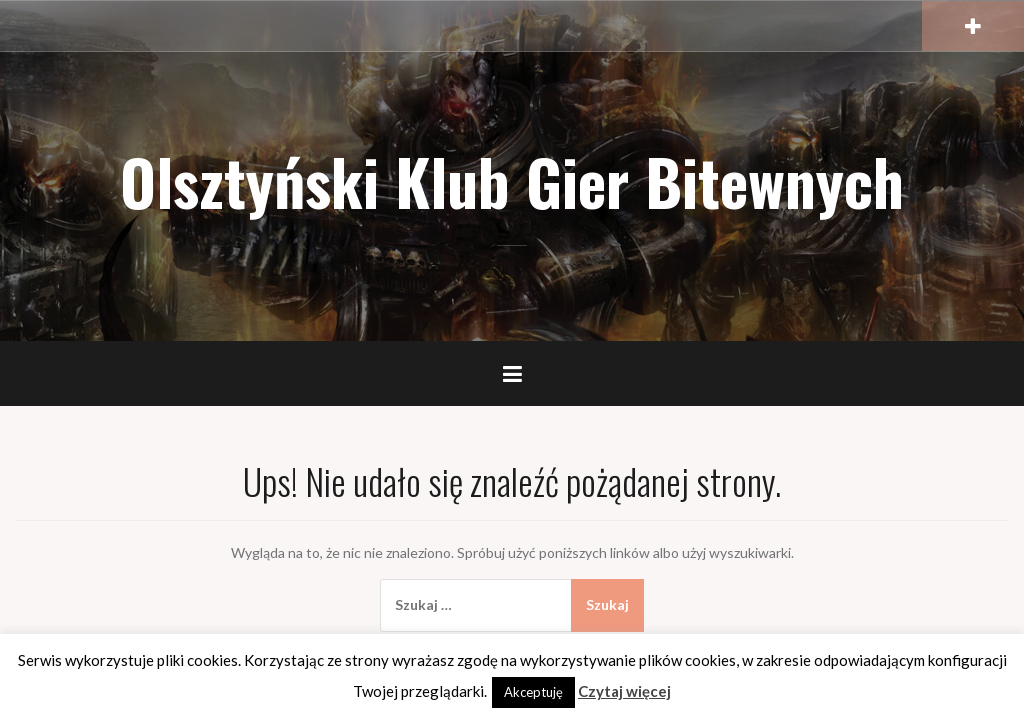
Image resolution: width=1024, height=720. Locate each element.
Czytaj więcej (624, 691)
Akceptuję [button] (533, 692)
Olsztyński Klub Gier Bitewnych (512, 181)
